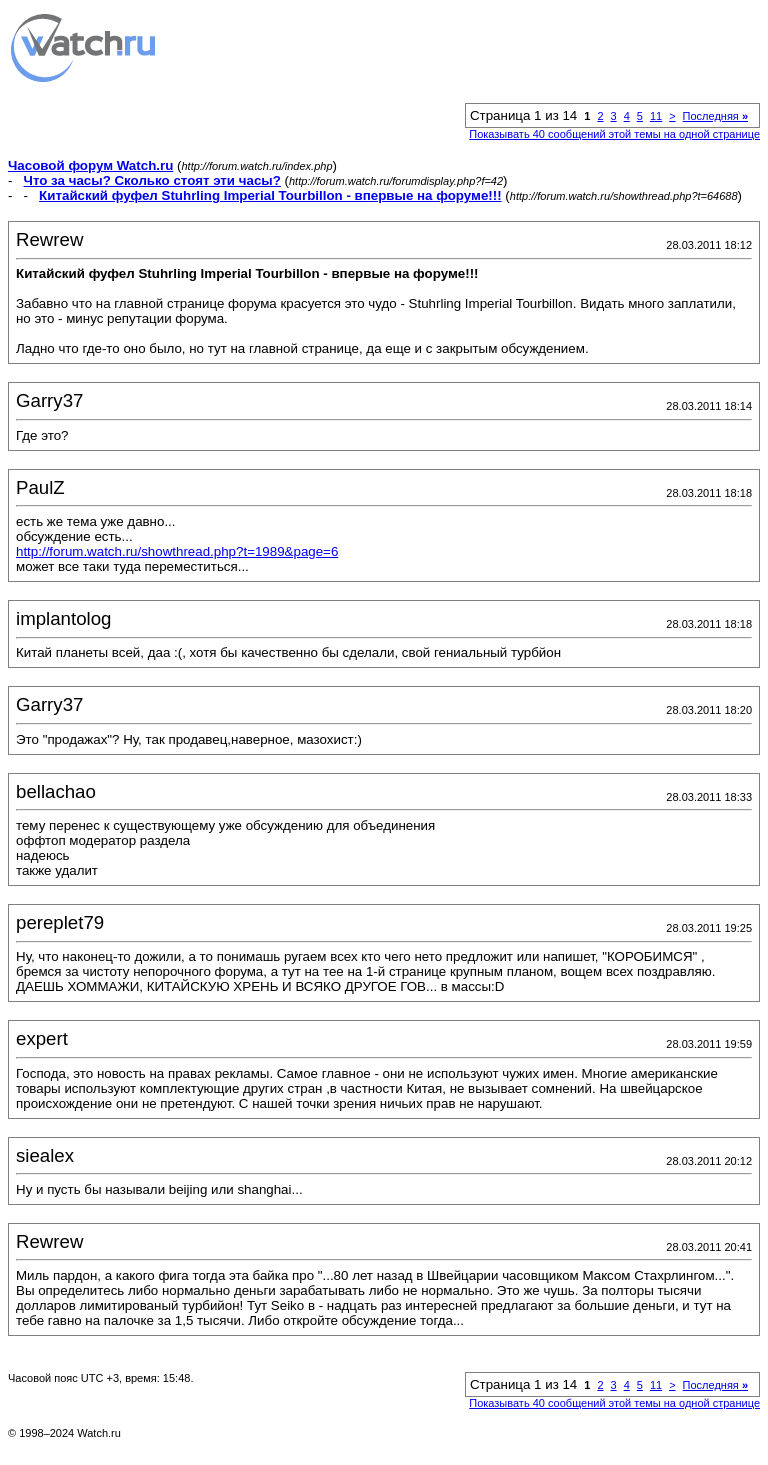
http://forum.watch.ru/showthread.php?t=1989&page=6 (177, 551)
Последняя (715, 116)
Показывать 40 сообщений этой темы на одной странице (614, 134)
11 (656, 116)
